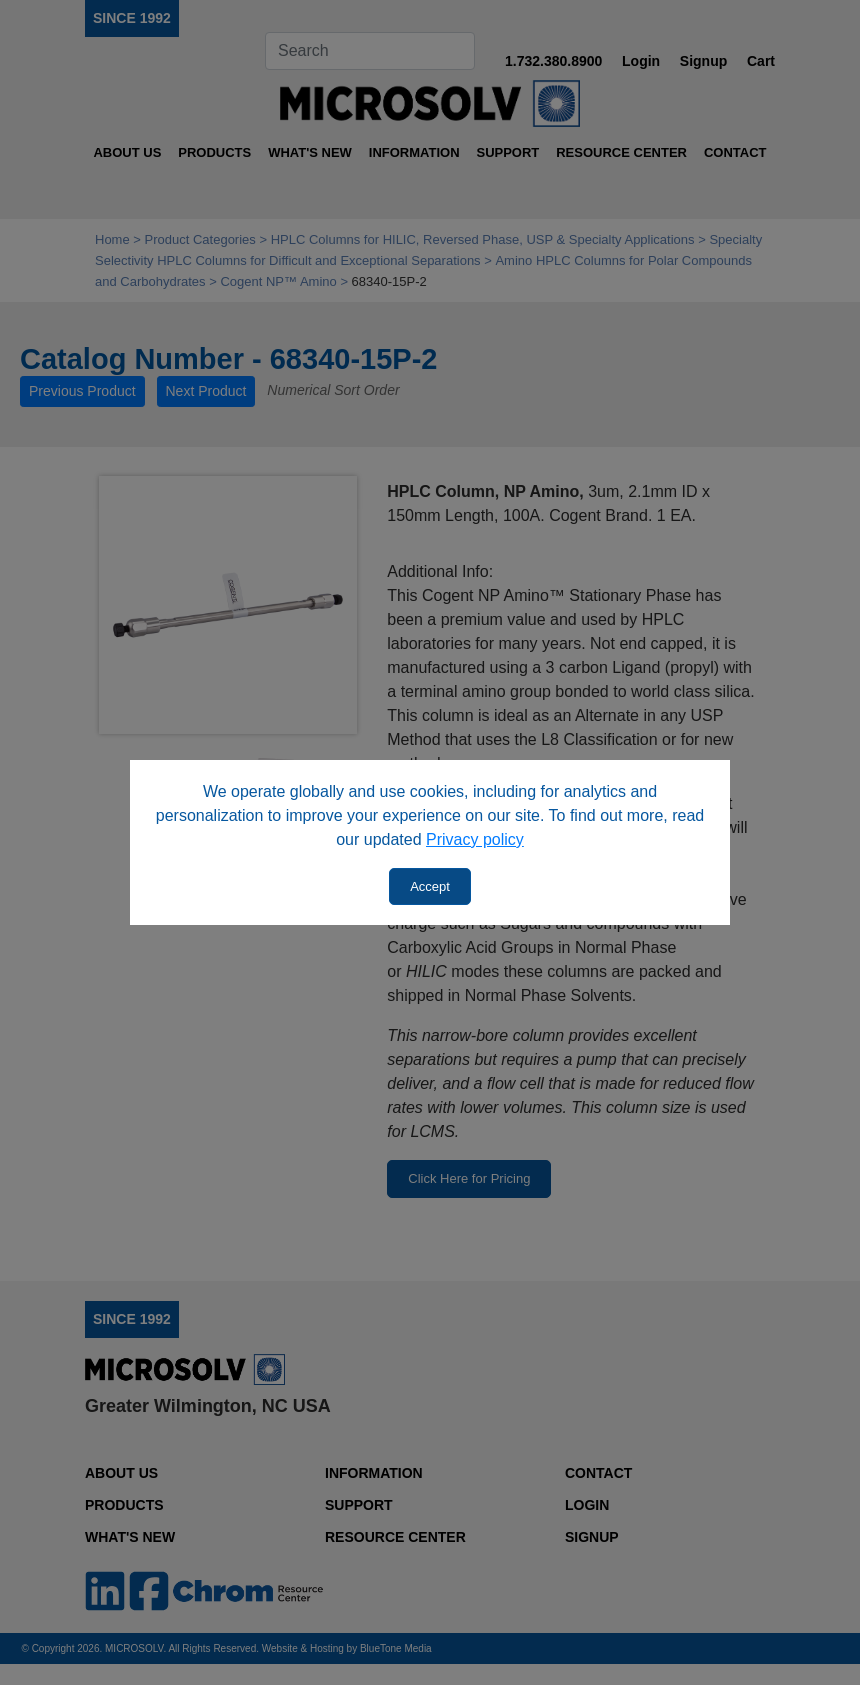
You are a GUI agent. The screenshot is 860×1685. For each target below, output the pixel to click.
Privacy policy (475, 839)
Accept (430, 886)
